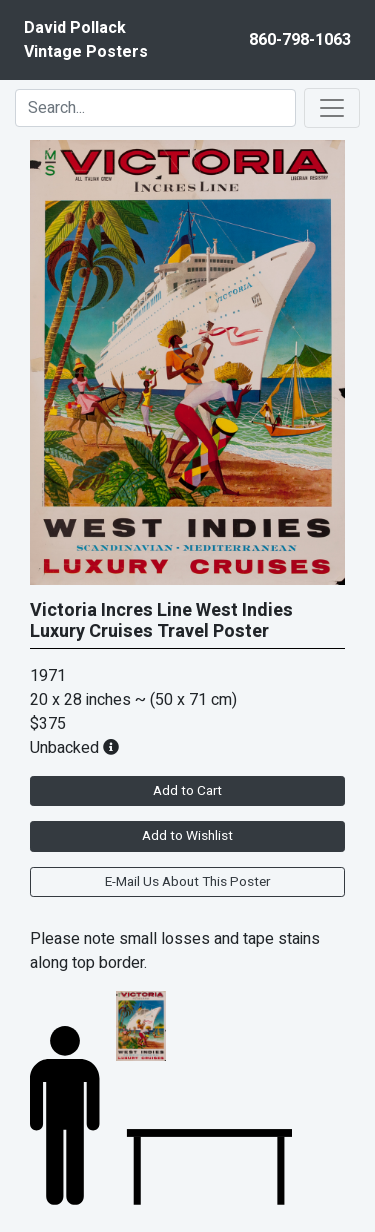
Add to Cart (187, 791)
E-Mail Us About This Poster (187, 882)
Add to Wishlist (187, 836)
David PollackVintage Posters (86, 40)
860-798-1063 (300, 40)
